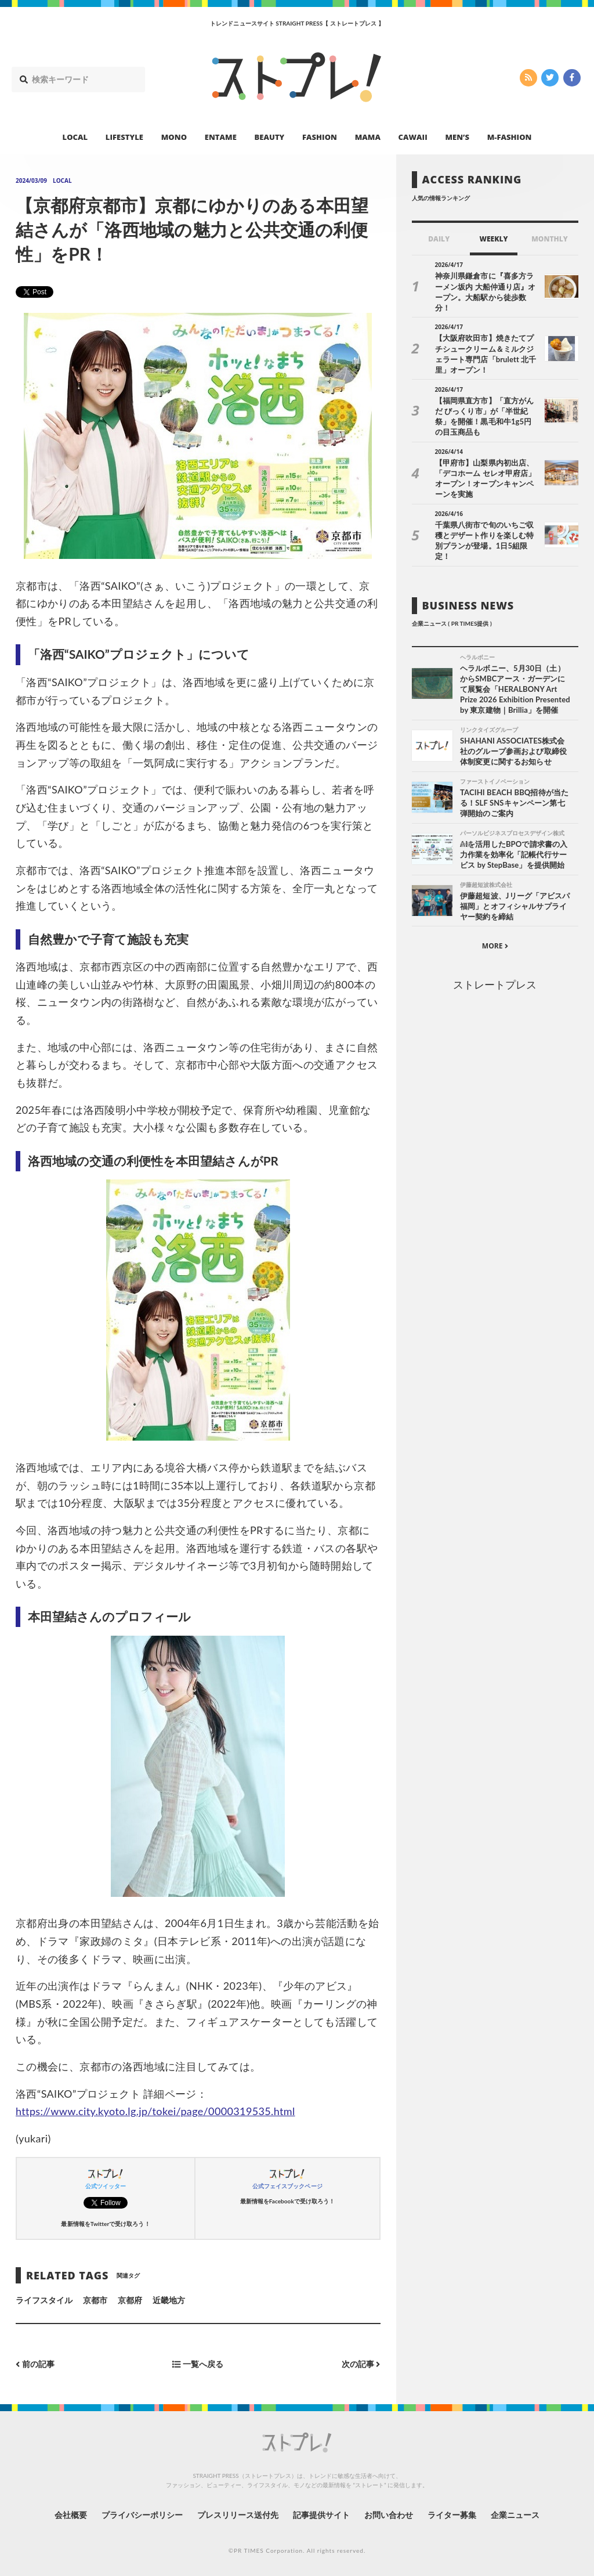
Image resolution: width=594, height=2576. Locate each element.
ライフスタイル (44, 2300)
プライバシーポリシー (142, 2515)
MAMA (368, 137)
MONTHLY (549, 239)
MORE (495, 946)
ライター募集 (452, 2515)
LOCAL (75, 137)
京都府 (130, 2300)
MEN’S (457, 137)
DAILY (439, 239)
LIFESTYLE (124, 137)
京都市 (95, 2300)
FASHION (319, 137)
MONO (174, 137)
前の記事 (35, 2364)
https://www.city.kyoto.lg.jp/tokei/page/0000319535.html (155, 2111)
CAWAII (413, 137)
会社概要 (71, 2515)
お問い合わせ (388, 2515)
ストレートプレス (495, 984)
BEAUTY (270, 137)
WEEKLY (493, 239)
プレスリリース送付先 (238, 2515)
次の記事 (361, 2364)
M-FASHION (509, 137)
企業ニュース (515, 2515)
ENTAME (221, 137)
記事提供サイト (321, 2515)
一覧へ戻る (197, 2364)
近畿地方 (169, 2300)
